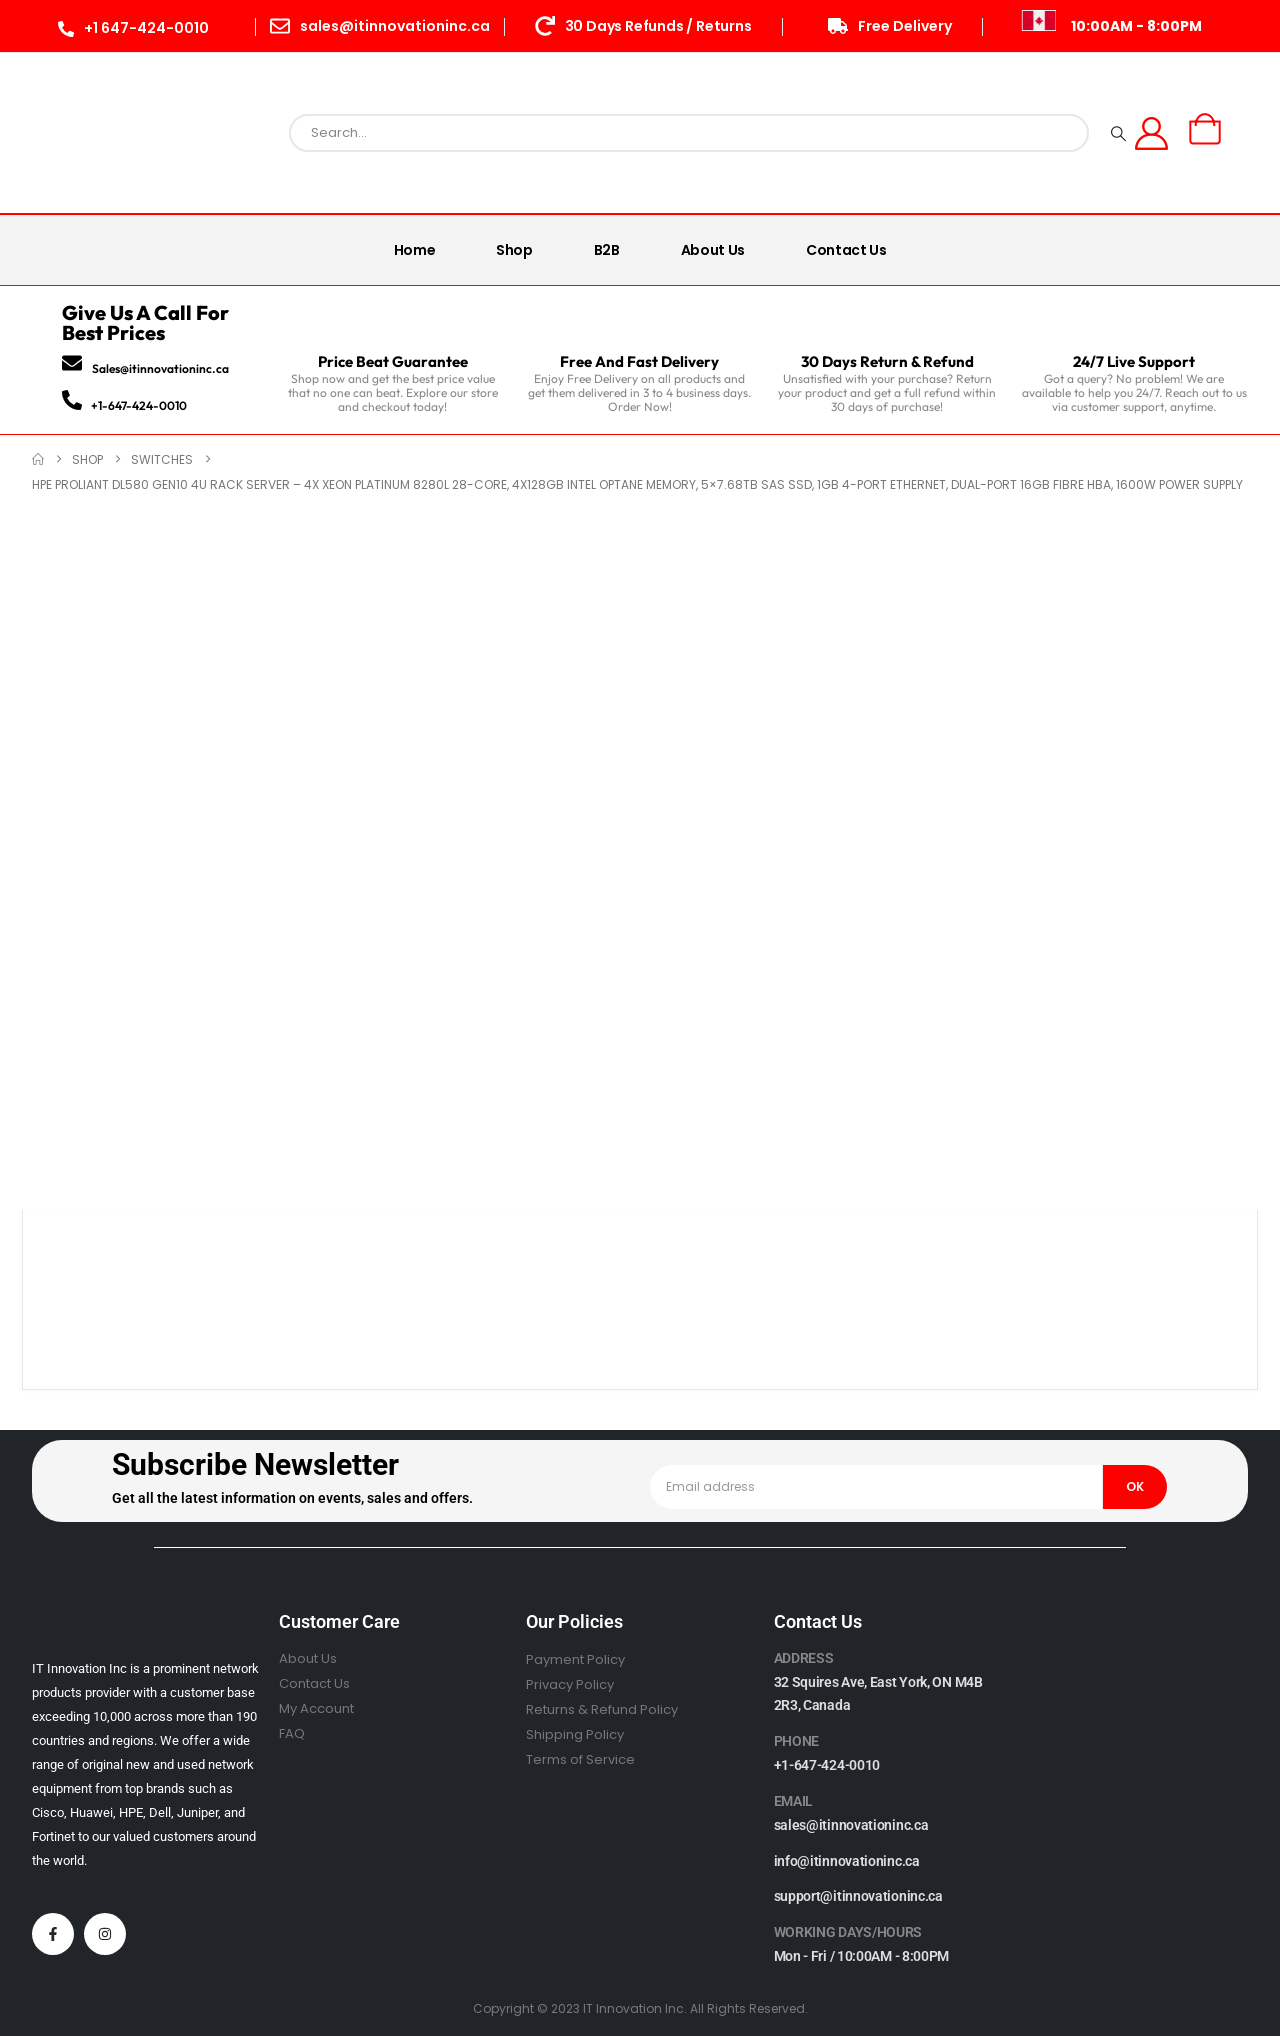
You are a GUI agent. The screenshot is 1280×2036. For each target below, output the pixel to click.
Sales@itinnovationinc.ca (160, 368)
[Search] (1118, 133)
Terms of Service (580, 1759)
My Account (316, 1708)
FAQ (292, 1733)
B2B (607, 250)
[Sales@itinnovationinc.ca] (72, 363)
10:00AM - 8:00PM (1136, 26)
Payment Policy (575, 1659)
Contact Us (846, 250)
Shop (514, 250)
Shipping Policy (575, 1734)
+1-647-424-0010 (139, 405)
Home (415, 250)
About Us (713, 250)
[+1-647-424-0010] (72, 400)
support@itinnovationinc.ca (858, 1896)
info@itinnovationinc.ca (847, 1861)
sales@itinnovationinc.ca (851, 1825)
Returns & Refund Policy (602, 1709)
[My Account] (1152, 133)
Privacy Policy (570, 1684)
